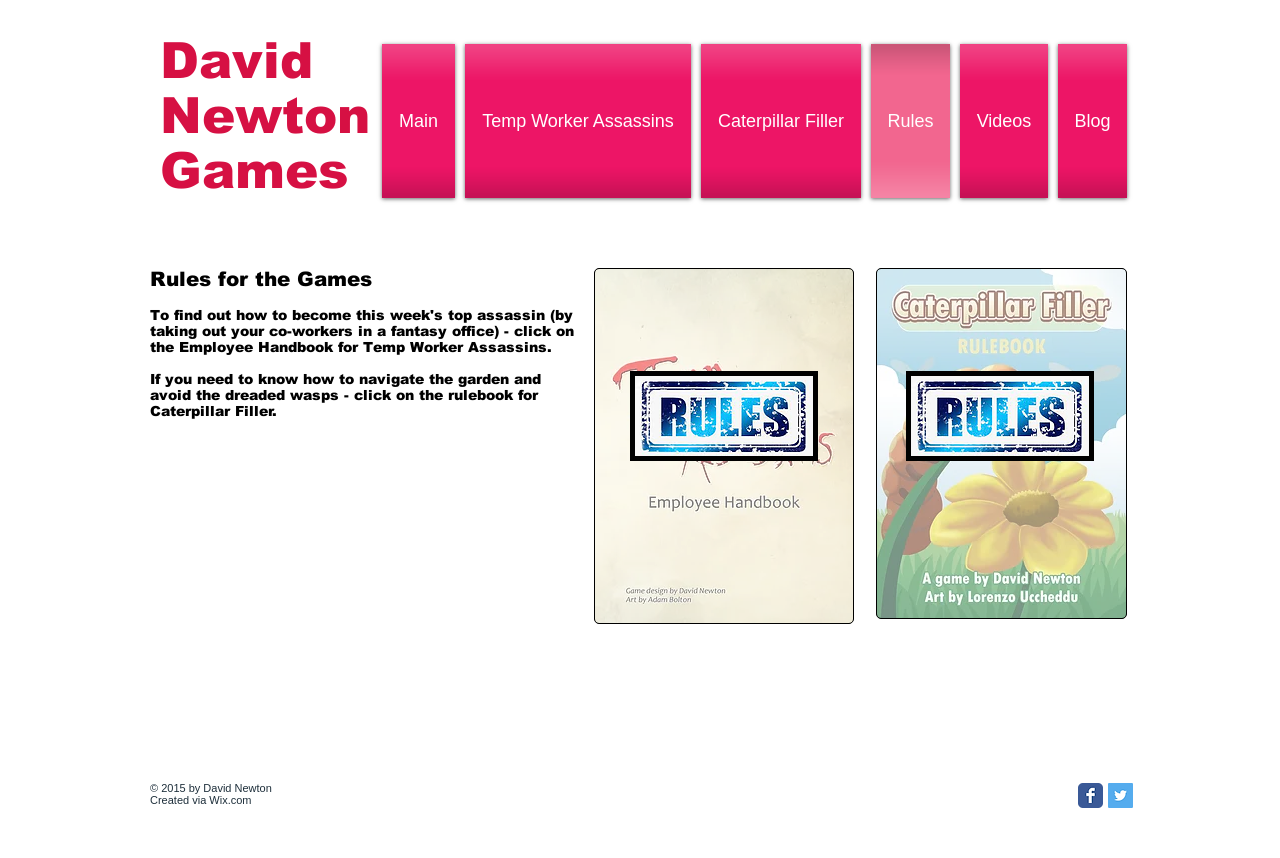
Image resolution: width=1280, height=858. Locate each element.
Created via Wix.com (200, 800)
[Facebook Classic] (1090, 795)
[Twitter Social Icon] (1120, 795)
